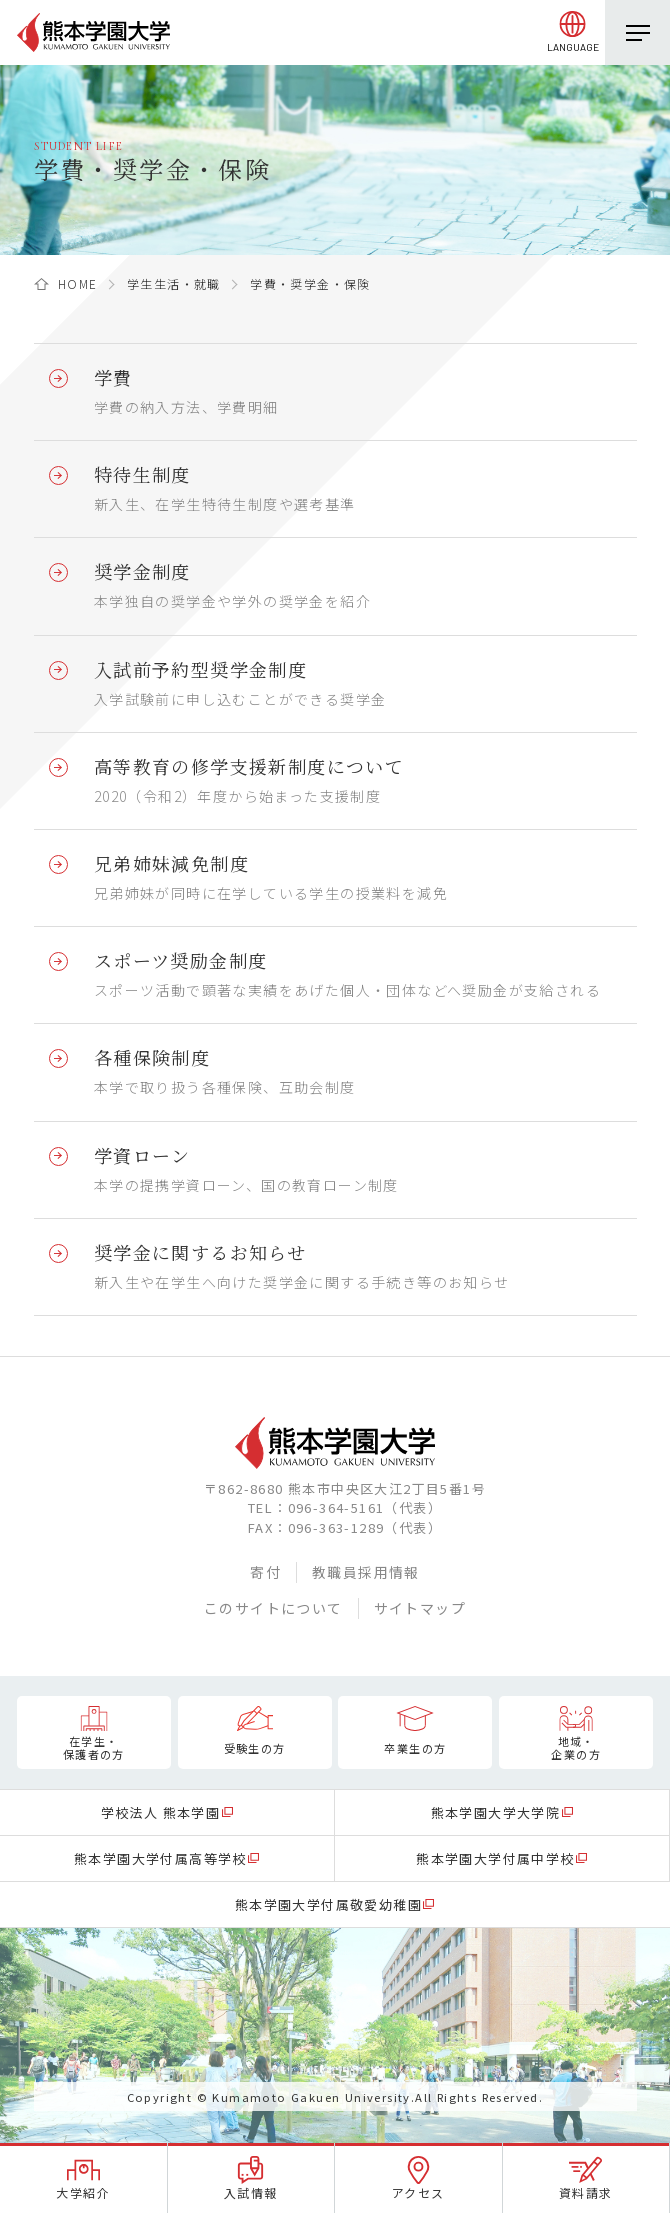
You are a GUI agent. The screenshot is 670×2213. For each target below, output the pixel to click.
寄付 (265, 1572)
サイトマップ (420, 1608)
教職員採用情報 (366, 1572)
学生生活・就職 (174, 283)
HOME (78, 283)
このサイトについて (273, 1608)
